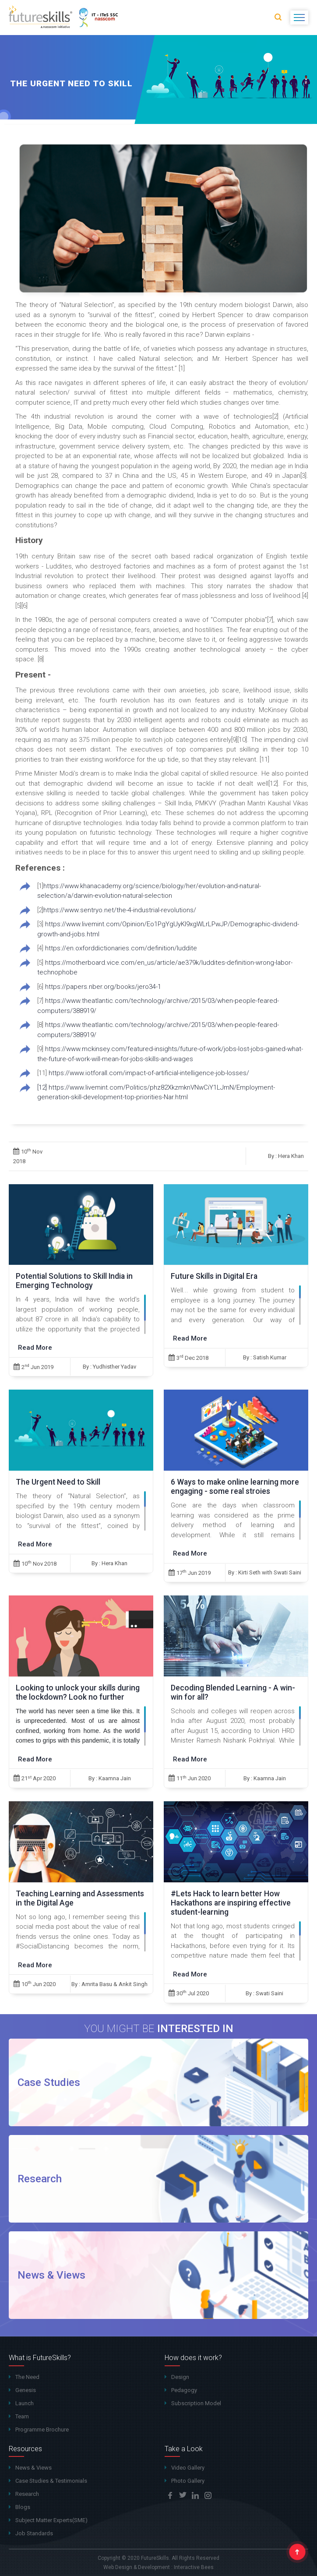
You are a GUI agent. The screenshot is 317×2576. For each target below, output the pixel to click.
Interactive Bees (194, 2567)
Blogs (22, 2507)
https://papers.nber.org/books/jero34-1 (102, 987)
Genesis (25, 2390)
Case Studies (49, 2082)
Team (22, 2416)
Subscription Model (196, 2403)
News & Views (51, 2275)
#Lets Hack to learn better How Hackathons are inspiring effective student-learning (231, 1902)
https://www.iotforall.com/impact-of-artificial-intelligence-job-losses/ (148, 1073)
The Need (27, 2377)
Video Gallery (187, 2467)
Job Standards (34, 2533)
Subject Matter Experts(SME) (51, 2520)
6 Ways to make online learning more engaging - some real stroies (235, 1487)
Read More (35, 1348)
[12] (42, 1087)
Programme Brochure (42, 2429)
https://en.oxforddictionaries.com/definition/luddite (120, 948)
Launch (24, 2403)
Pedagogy (184, 2390)
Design (180, 2377)
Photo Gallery (187, 2480)
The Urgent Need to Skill (58, 1482)
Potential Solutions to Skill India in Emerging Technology (74, 1281)
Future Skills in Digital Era (214, 1276)
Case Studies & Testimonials (51, 2480)
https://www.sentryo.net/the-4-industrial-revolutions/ (119, 910)
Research (40, 2179)
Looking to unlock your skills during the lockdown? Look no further (78, 1692)
